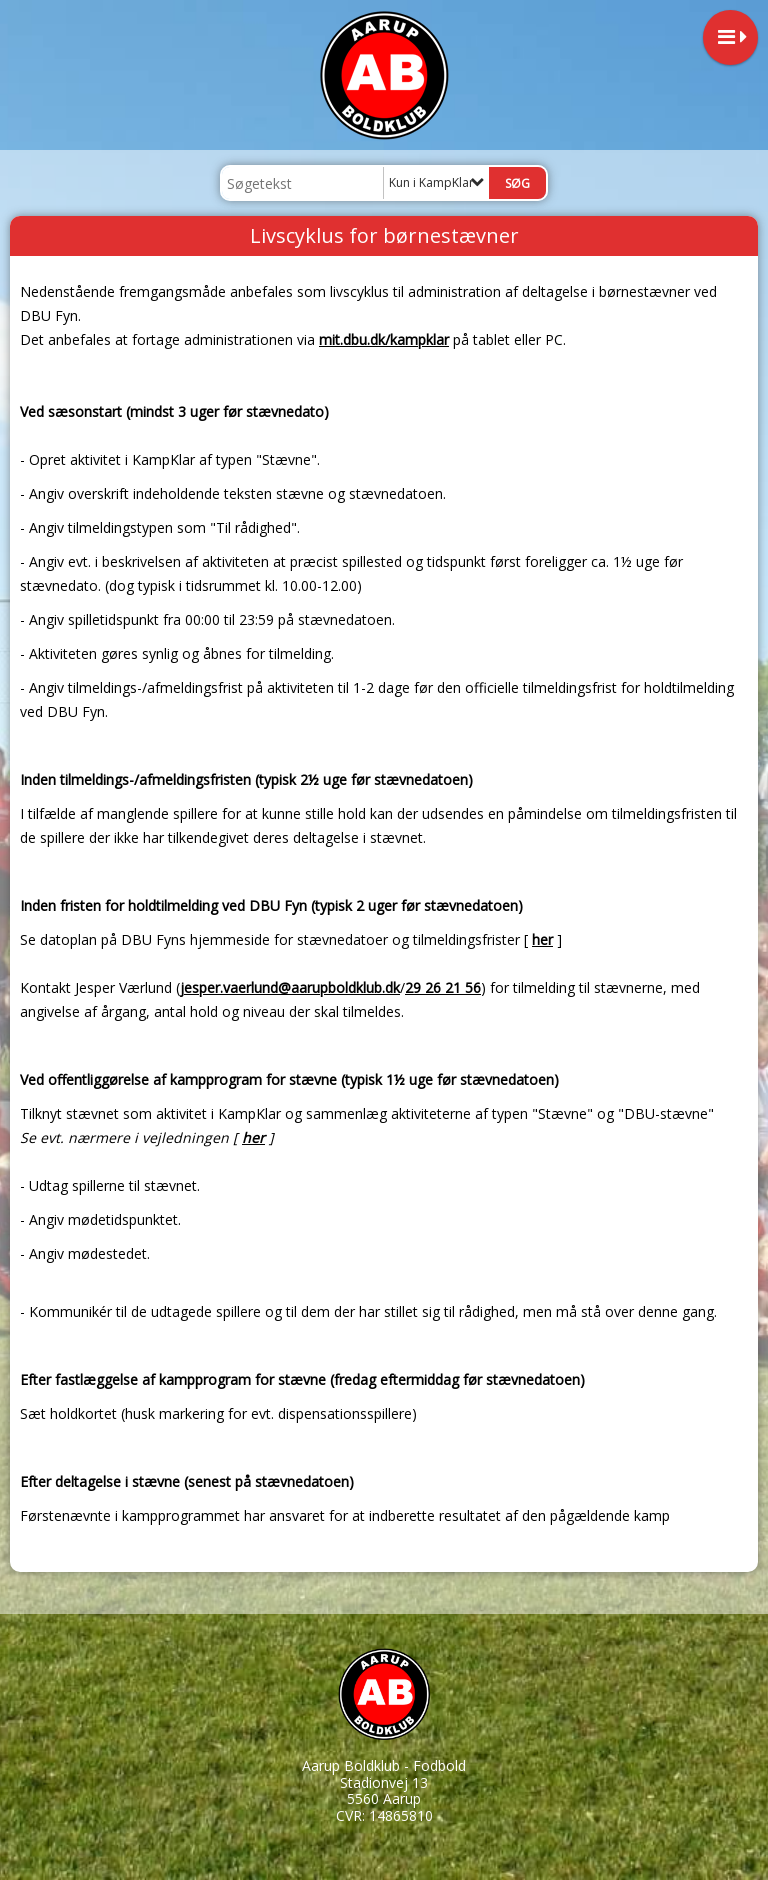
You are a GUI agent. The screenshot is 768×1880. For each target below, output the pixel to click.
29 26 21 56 (443, 987)
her (542, 939)
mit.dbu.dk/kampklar (384, 339)
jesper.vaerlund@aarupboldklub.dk (290, 987)
